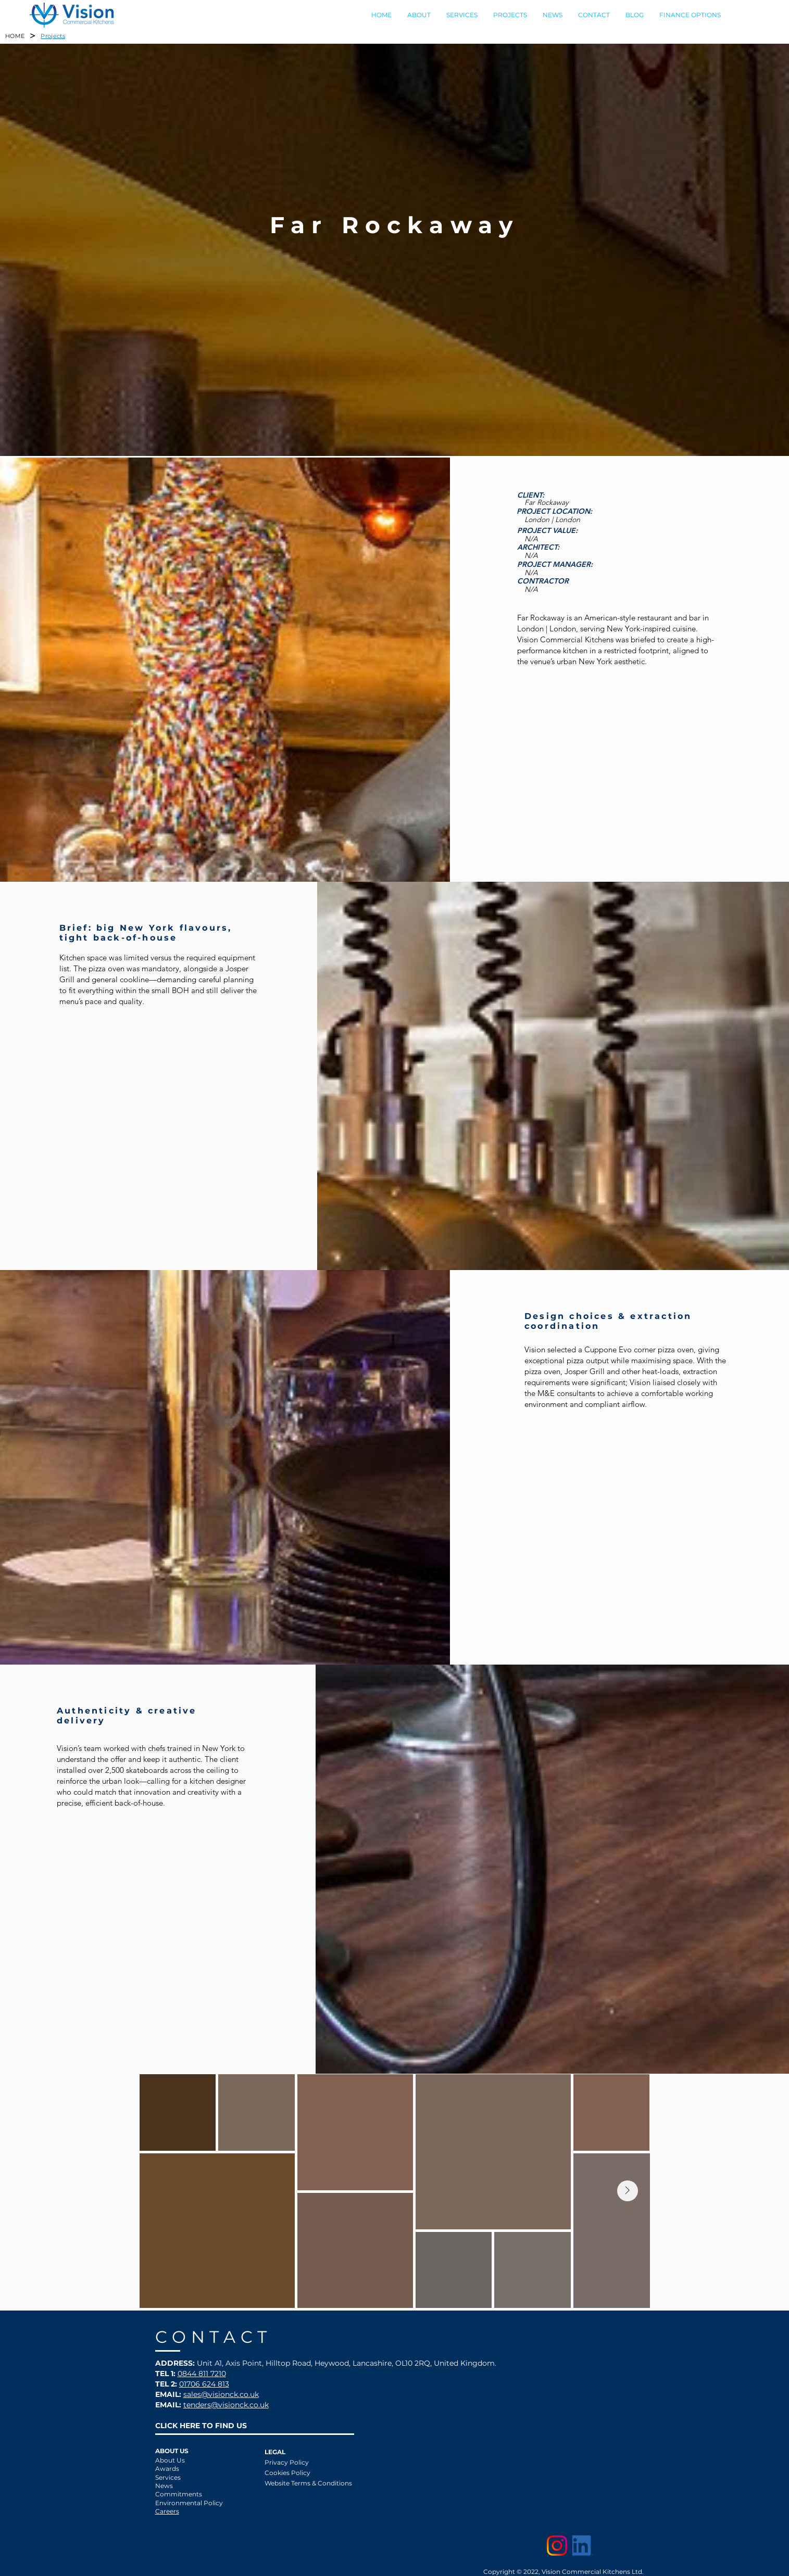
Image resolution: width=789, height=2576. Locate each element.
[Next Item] (627, 2190)
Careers (167, 2511)
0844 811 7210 (202, 2373)
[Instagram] (557, 2545)
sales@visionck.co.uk (221, 2394)
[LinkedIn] (582, 2545)
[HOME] (15, 36)
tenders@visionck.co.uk (226, 2404)
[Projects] (52, 36)
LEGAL (275, 2452)
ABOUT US (172, 2451)
